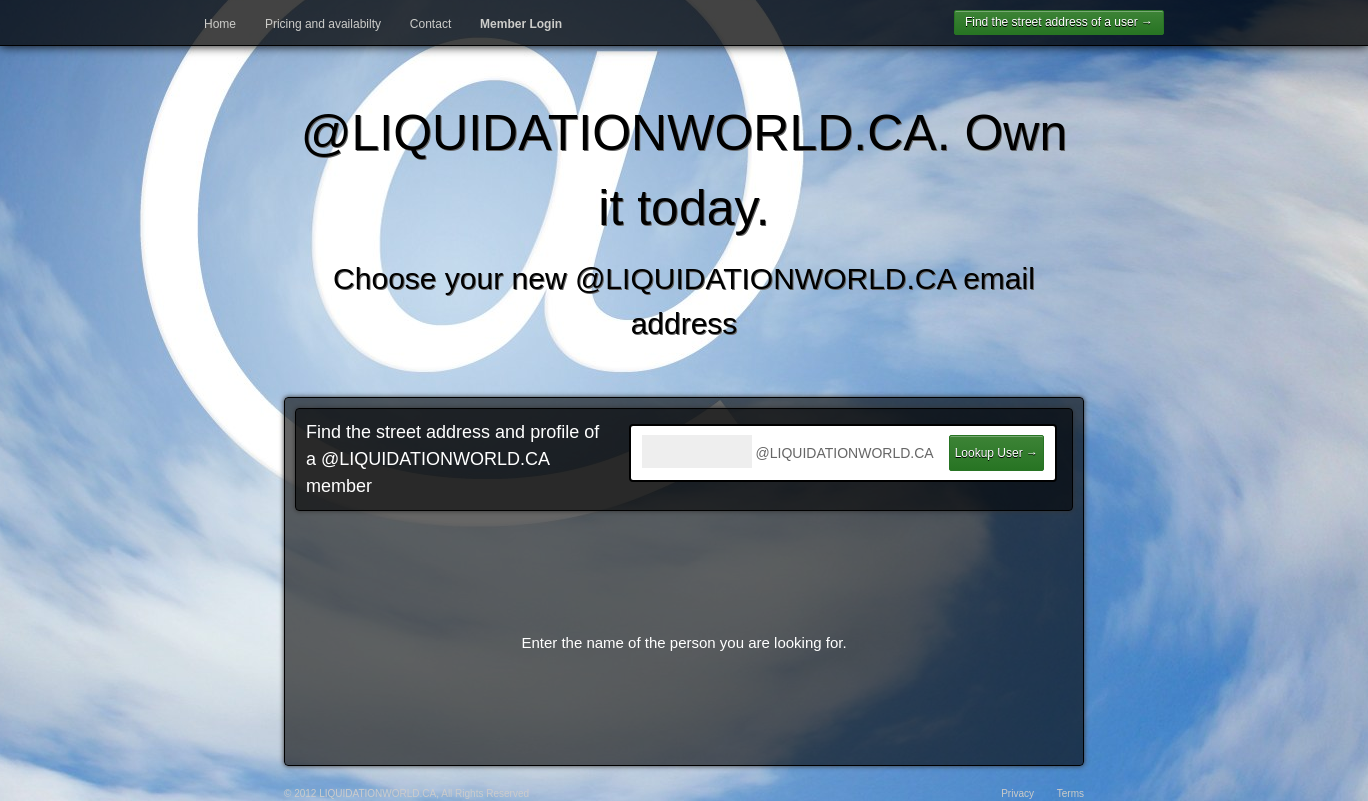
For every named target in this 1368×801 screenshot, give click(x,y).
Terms (1070, 793)
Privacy (1017, 793)
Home (220, 24)
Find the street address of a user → (1059, 22)
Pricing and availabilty (323, 24)
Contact (430, 24)
